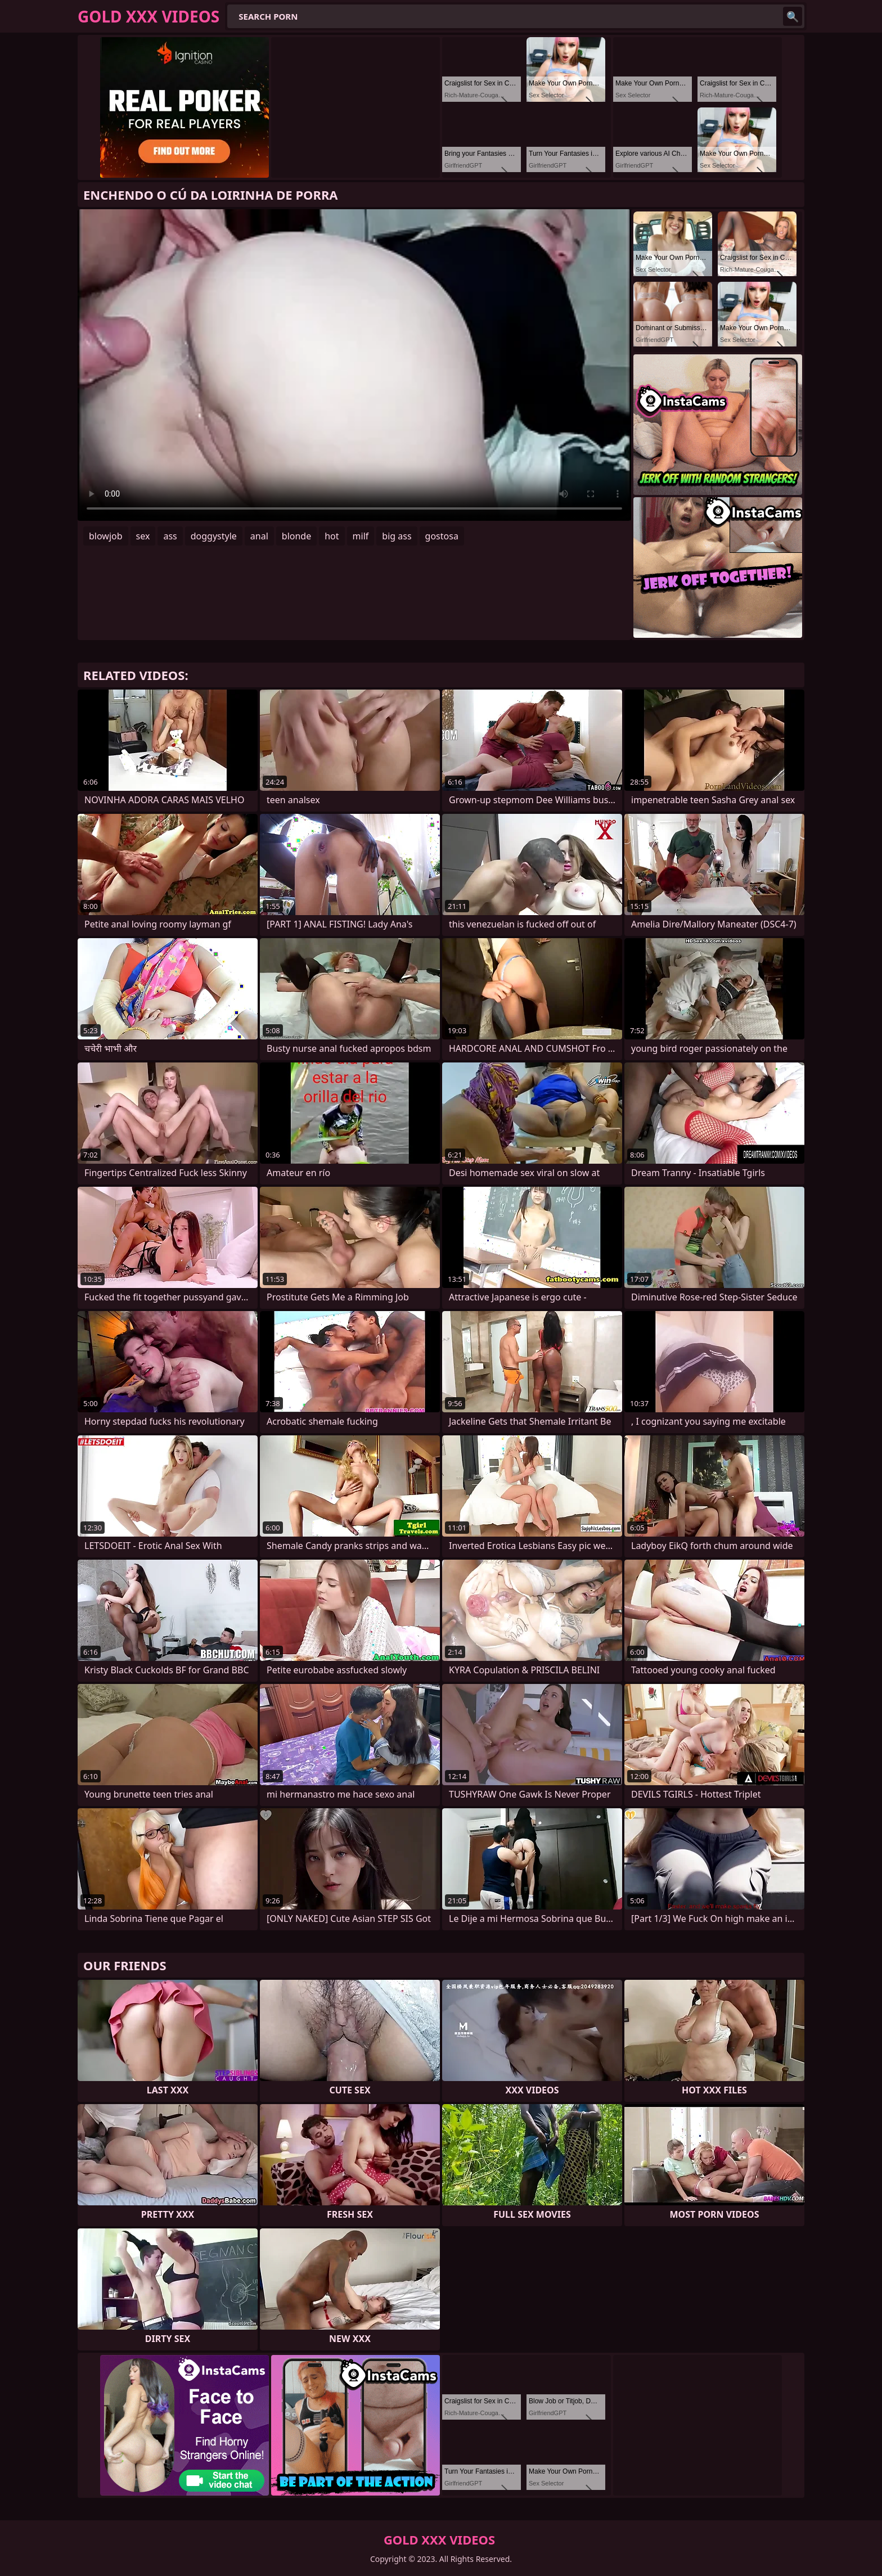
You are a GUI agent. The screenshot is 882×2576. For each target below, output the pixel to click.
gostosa (441, 536)
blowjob (106, 536)
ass (170, 536)
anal (259, 536)
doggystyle (214, 536)
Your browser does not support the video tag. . (354, 365)
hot (332, 536)
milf (361, 536)
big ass (396, 536)
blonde (296, 536)
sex (143, 536)
